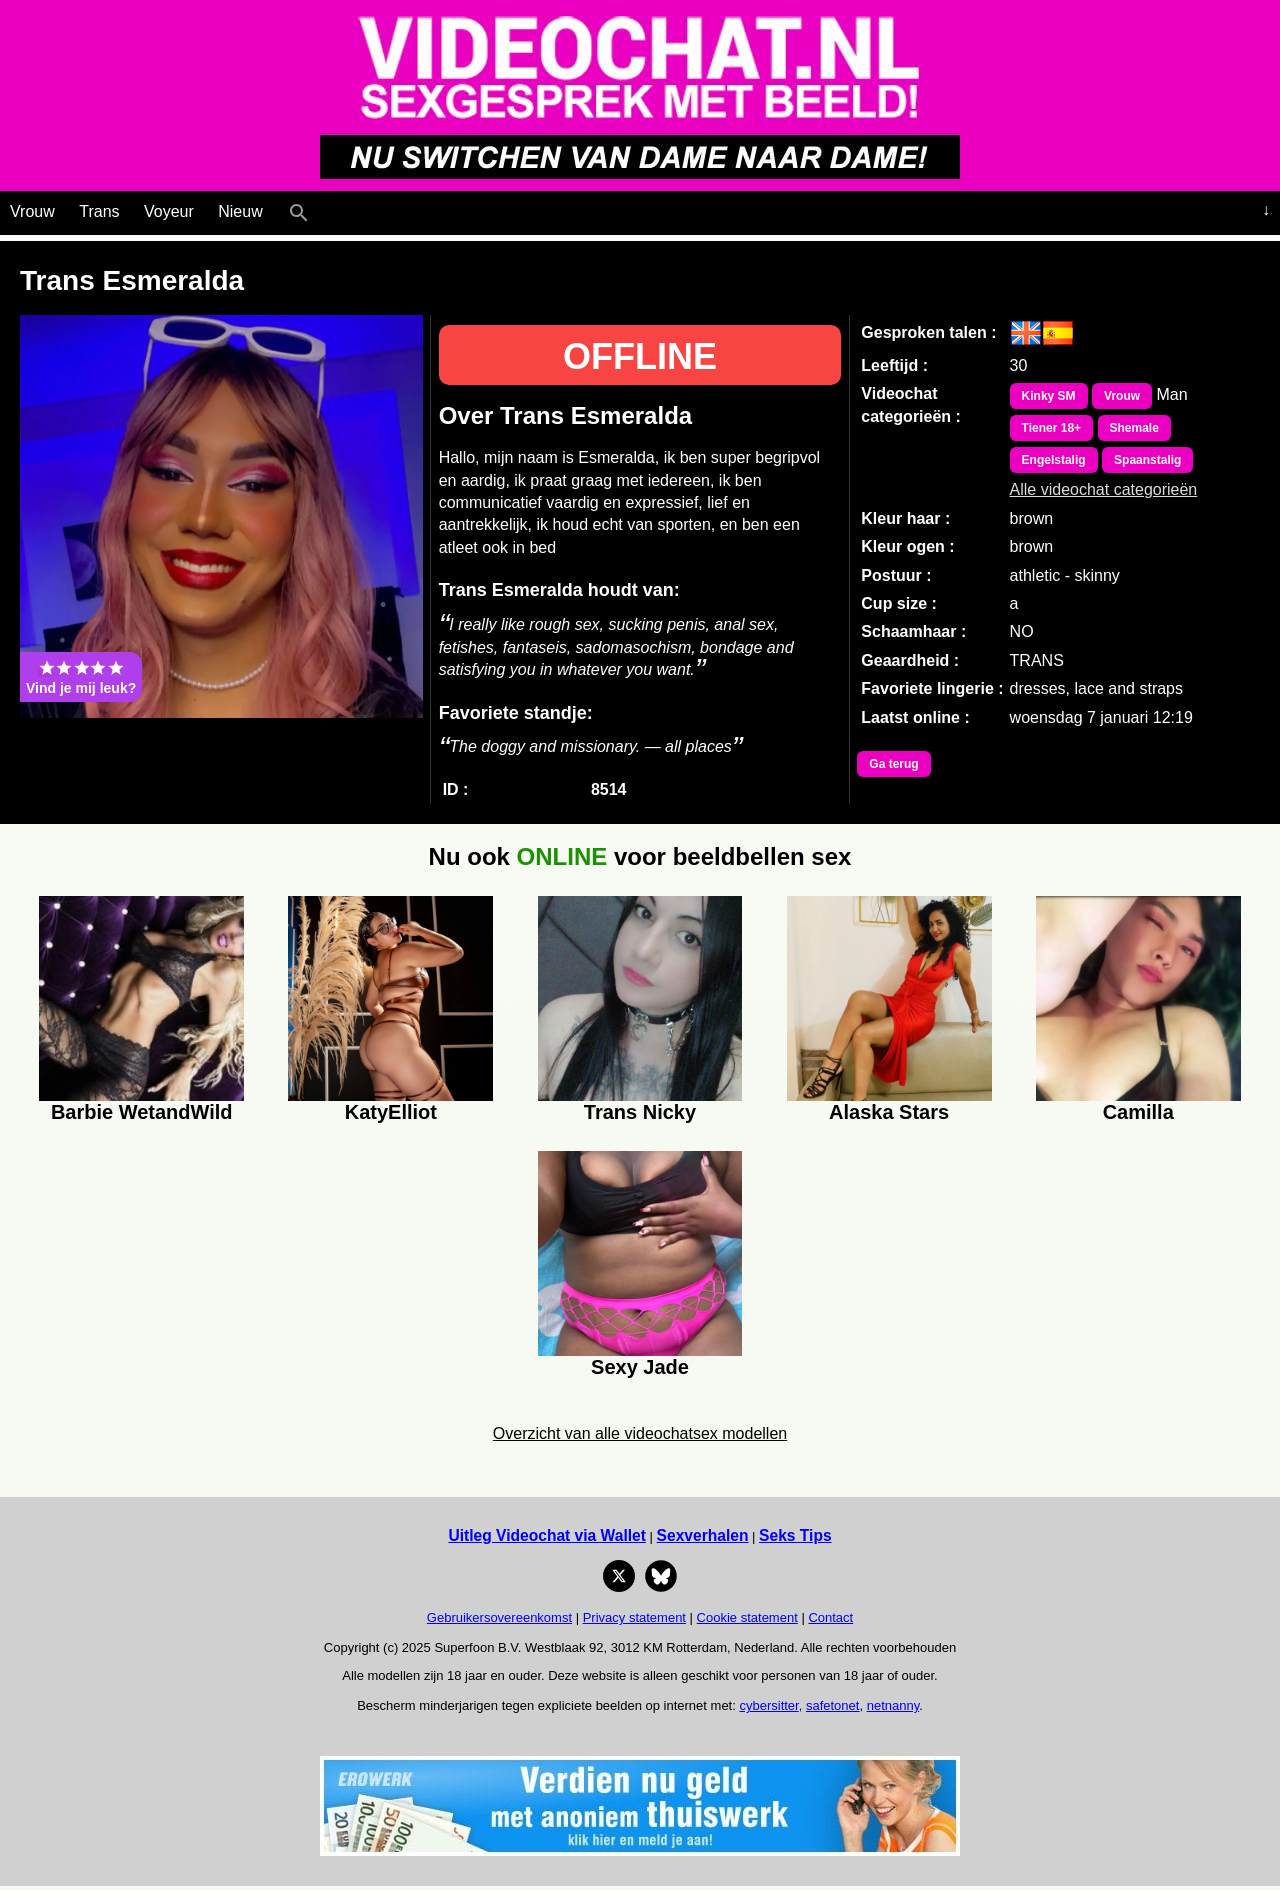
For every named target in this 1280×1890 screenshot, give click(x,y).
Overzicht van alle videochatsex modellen (640, 1433)
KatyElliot (391, 1112)
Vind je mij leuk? (81, 677)
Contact (830, 1617)
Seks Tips (795, 1535)
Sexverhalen (703, 1535)
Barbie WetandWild (142, 1112)
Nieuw (240, 211)
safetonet (833, 1705)
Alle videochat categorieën (1104, 489)
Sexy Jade (640, 1367)
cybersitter (768, 1705)
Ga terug (893, 764)
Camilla (1138, 1112)
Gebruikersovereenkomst (499, 1617)
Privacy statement (634, 1617)
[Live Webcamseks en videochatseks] (326, 208)
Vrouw (32, 211)
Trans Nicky (640, 1112)
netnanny (893, 1705)
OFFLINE (640, 356)
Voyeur (169, 211)
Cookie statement (747, 1617)
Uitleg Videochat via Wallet (547, 1535)
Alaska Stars (889, 1112)
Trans (99, 211)
